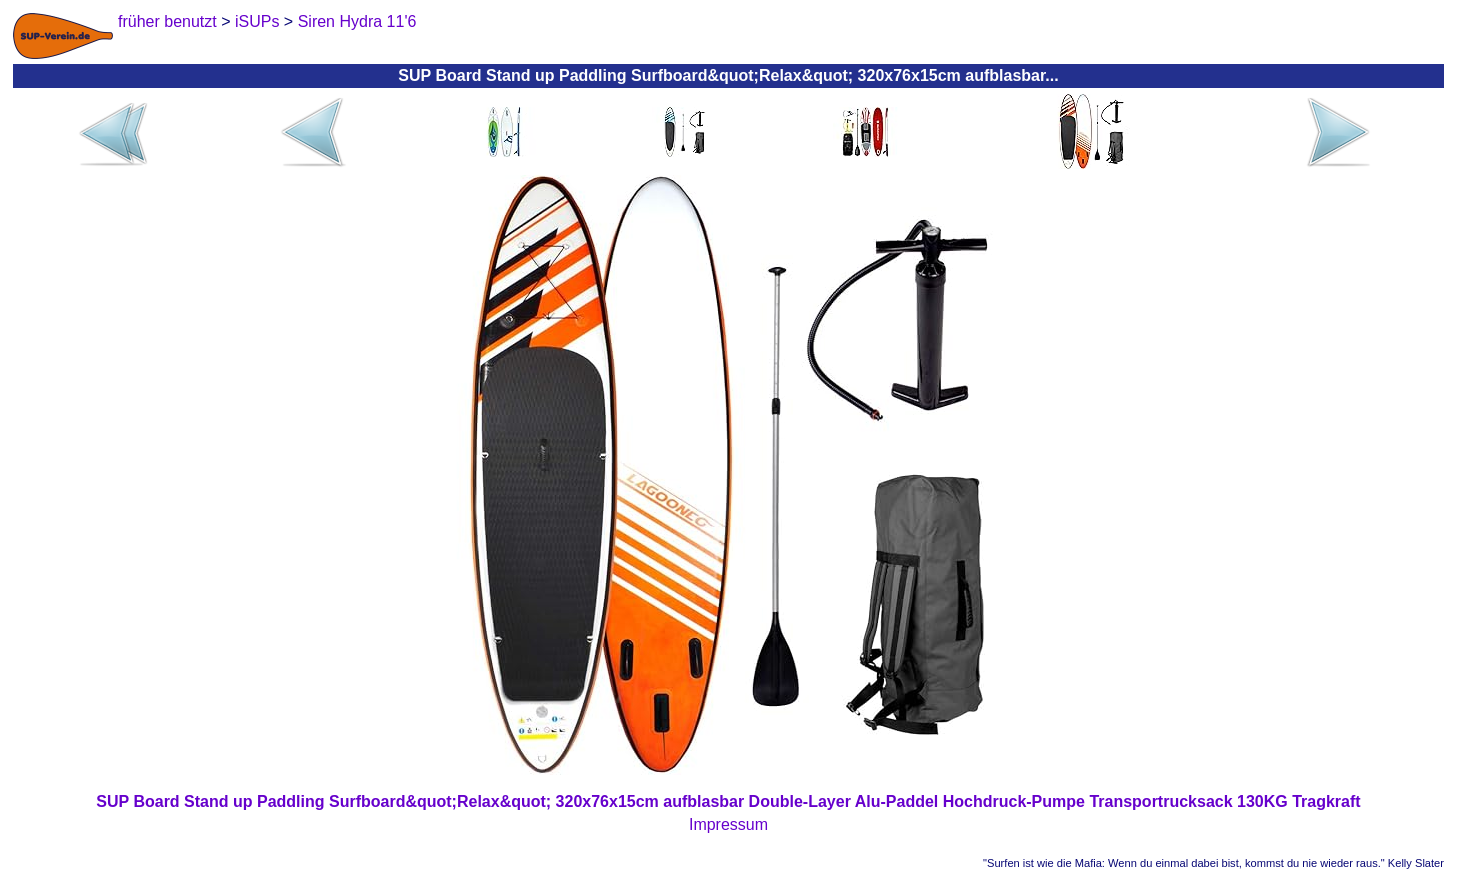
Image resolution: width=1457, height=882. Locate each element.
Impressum (728, 824)
